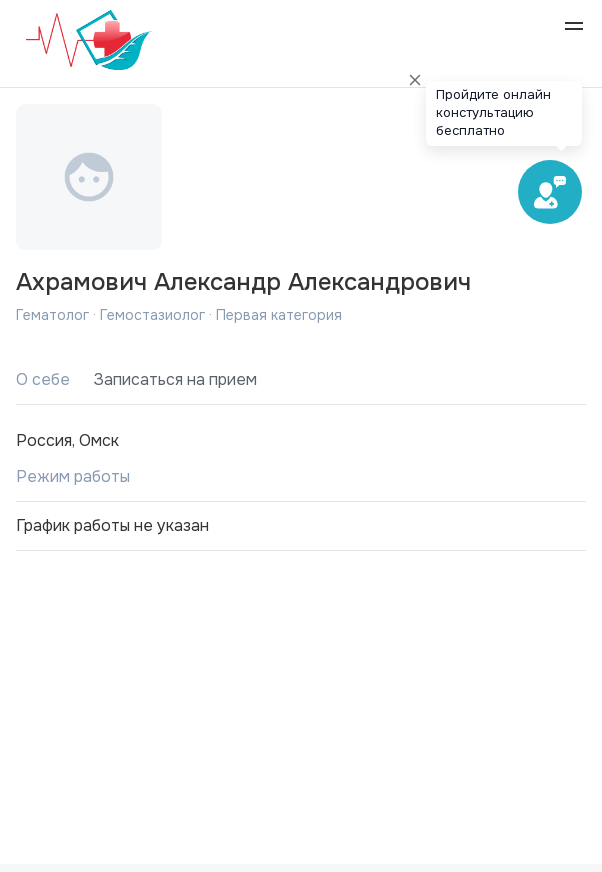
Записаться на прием (175, 379)
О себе (43, 379)
